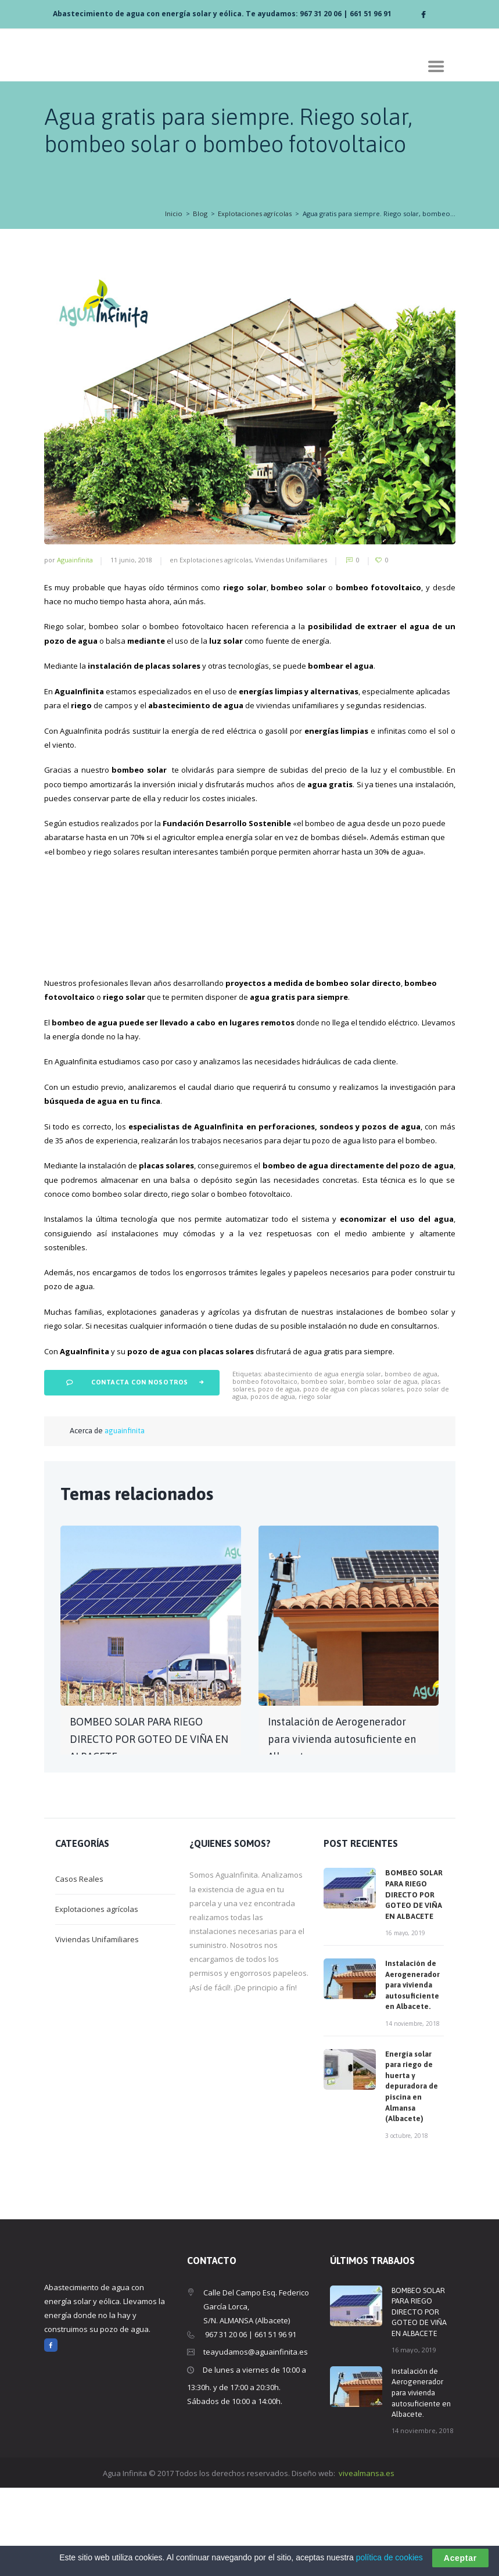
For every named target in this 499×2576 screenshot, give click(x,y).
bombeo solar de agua (383, 1469)
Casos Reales (79, 1967)
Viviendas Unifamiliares (291, 559)
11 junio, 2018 (131, 559)
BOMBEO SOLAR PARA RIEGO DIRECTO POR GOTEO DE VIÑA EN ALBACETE (149, 1827)
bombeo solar (322, 1469)
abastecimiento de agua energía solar (322, 1462)
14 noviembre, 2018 (412, 2112)
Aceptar (460, 2558)
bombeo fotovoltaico (264, 1469)
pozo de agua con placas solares (353, 1477)
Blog (200, 213)
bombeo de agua (411, 1462)
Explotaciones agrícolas (255, 213)
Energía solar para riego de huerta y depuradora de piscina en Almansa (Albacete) (411, 2174)
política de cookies (389, 2557)
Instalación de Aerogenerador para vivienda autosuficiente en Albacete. (342, 1827)
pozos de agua (272, 1484)
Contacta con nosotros (139, 1470)
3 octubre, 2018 (406, 2224)
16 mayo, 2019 (405, 2021)
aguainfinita (75, 559)
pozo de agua (279, 1477)
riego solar (315, 1484)
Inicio (173, 213)
